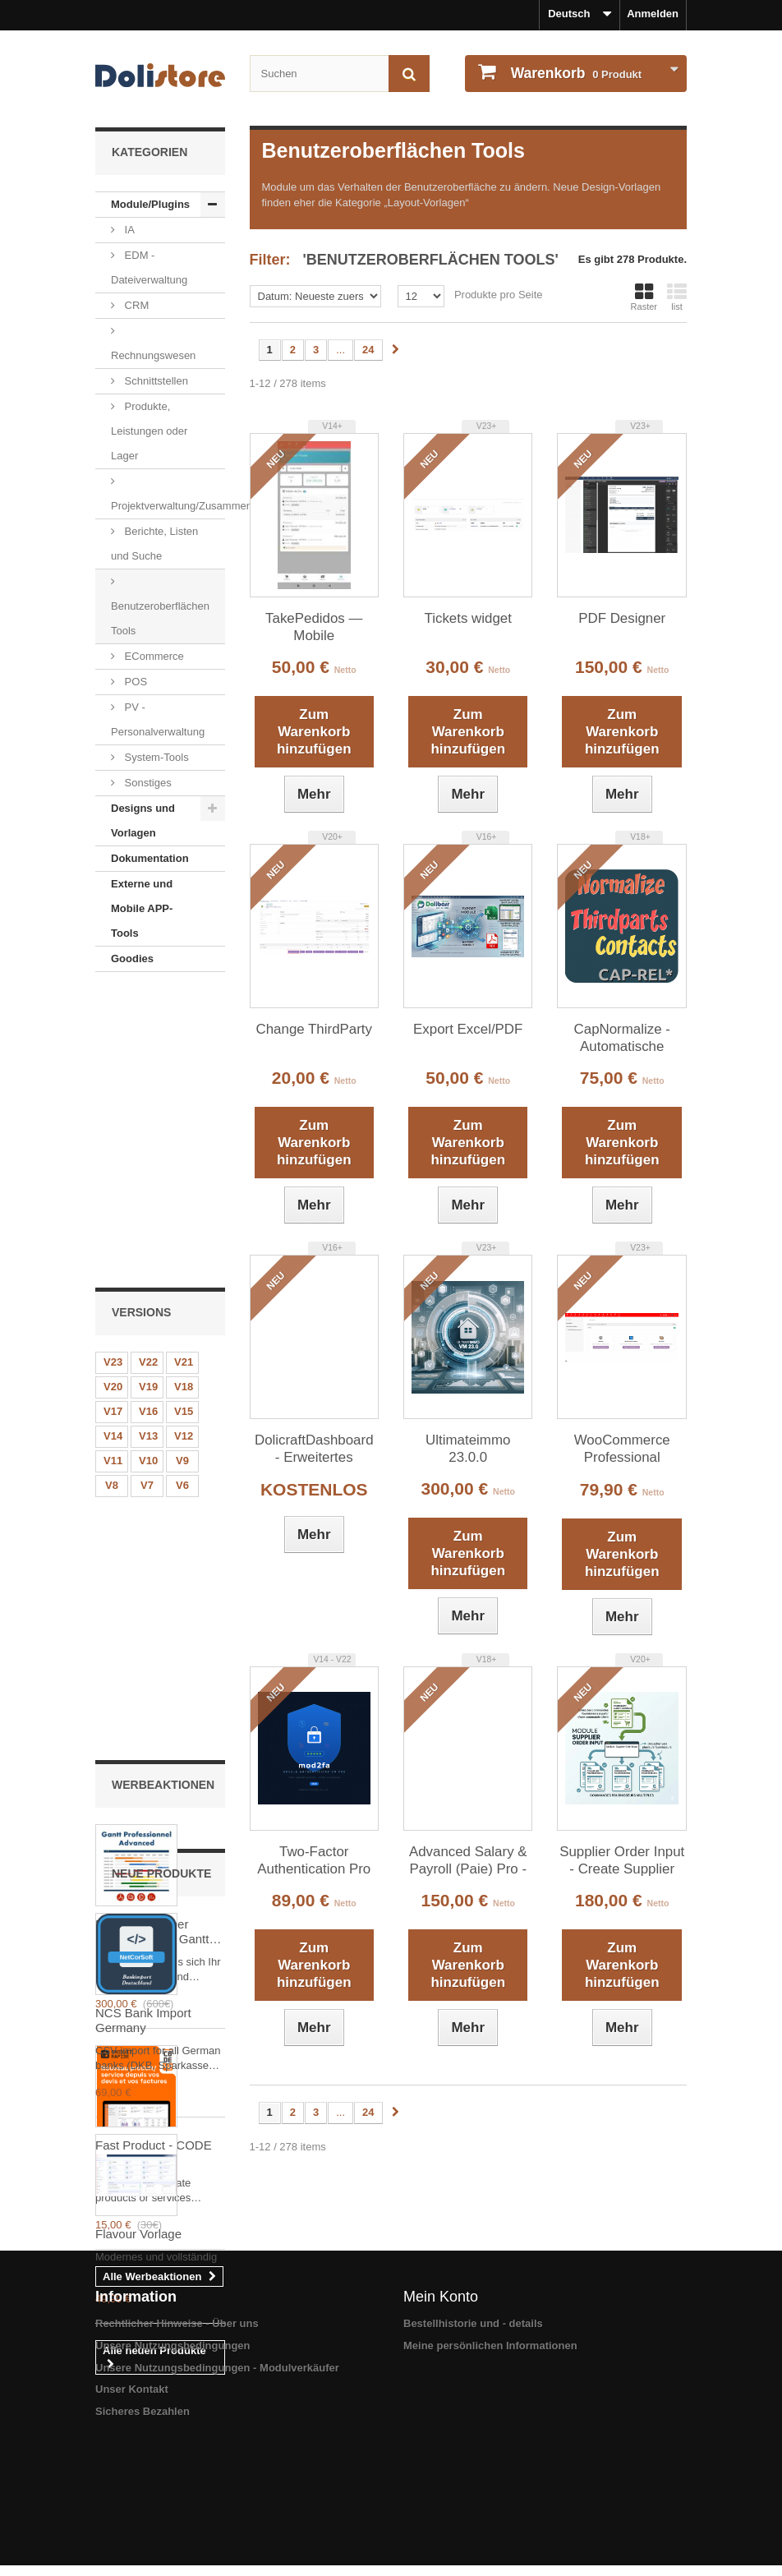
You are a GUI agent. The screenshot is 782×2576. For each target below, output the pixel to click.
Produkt (575, 73)
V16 (148, 1120)
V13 (148, 1145)
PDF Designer (621, 618)
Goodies (132, 958)
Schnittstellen (155, 381)
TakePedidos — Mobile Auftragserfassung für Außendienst (314, 628)
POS (134, 681)
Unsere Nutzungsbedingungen (173, 2472)
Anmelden (652, 13)
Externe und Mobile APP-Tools (141, 908)
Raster (644, 296)
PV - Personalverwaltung (158, 719)
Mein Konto (440, 2423)
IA (128, 229)
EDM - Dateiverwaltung (149, 267)
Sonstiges (147, 782)
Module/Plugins (150, 204)
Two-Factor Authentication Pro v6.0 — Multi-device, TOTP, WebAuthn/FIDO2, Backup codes (314, 1861)
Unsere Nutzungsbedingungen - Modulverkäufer (217, 2493)
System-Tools (155, 757)
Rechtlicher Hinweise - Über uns (177, 2450)
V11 (113, 1170)
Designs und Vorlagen (143, 820)
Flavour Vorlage (138, 2170)
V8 (111, 1194)
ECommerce (153, 656)
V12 (183, 1145)
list (677, 296)
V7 (147, 1194)
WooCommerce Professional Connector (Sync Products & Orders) (622, 1449)
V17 (113, 1120)
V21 (183, 1071)
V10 (148, 1170)
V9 (182, 1170)
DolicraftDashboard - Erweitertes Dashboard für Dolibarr (314, 1449)
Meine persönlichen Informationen (490, 2472)
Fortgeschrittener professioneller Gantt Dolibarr (152, 1405)
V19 (148, 1096)
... (340, 349)
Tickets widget (468, 618)
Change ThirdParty (314, 1029)
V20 (113, 1096)
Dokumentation (150, 858)
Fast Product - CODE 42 (153, 1625)
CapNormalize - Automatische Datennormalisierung (621, 1038)
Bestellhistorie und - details (473, 2450)
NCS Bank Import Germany (143, 1956)
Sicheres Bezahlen (142, 2537)
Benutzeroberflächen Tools (160, 618)
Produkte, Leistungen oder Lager (149, 431)
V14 (113, 1145)
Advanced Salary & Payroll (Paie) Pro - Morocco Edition (468, 1861)
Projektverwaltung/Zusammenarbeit (168, 506)
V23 (113, 1071)
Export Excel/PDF (467, 1029)
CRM (135, 305)
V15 (183, 1120)
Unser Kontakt (131, 2515)
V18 (183, 1096)
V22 (148, 1071)
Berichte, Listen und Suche (154, 543)
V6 (182, 1194)
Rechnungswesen (153, 355)
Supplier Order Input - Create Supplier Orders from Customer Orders (621, 1861)
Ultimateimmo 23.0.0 (468, 1448)
